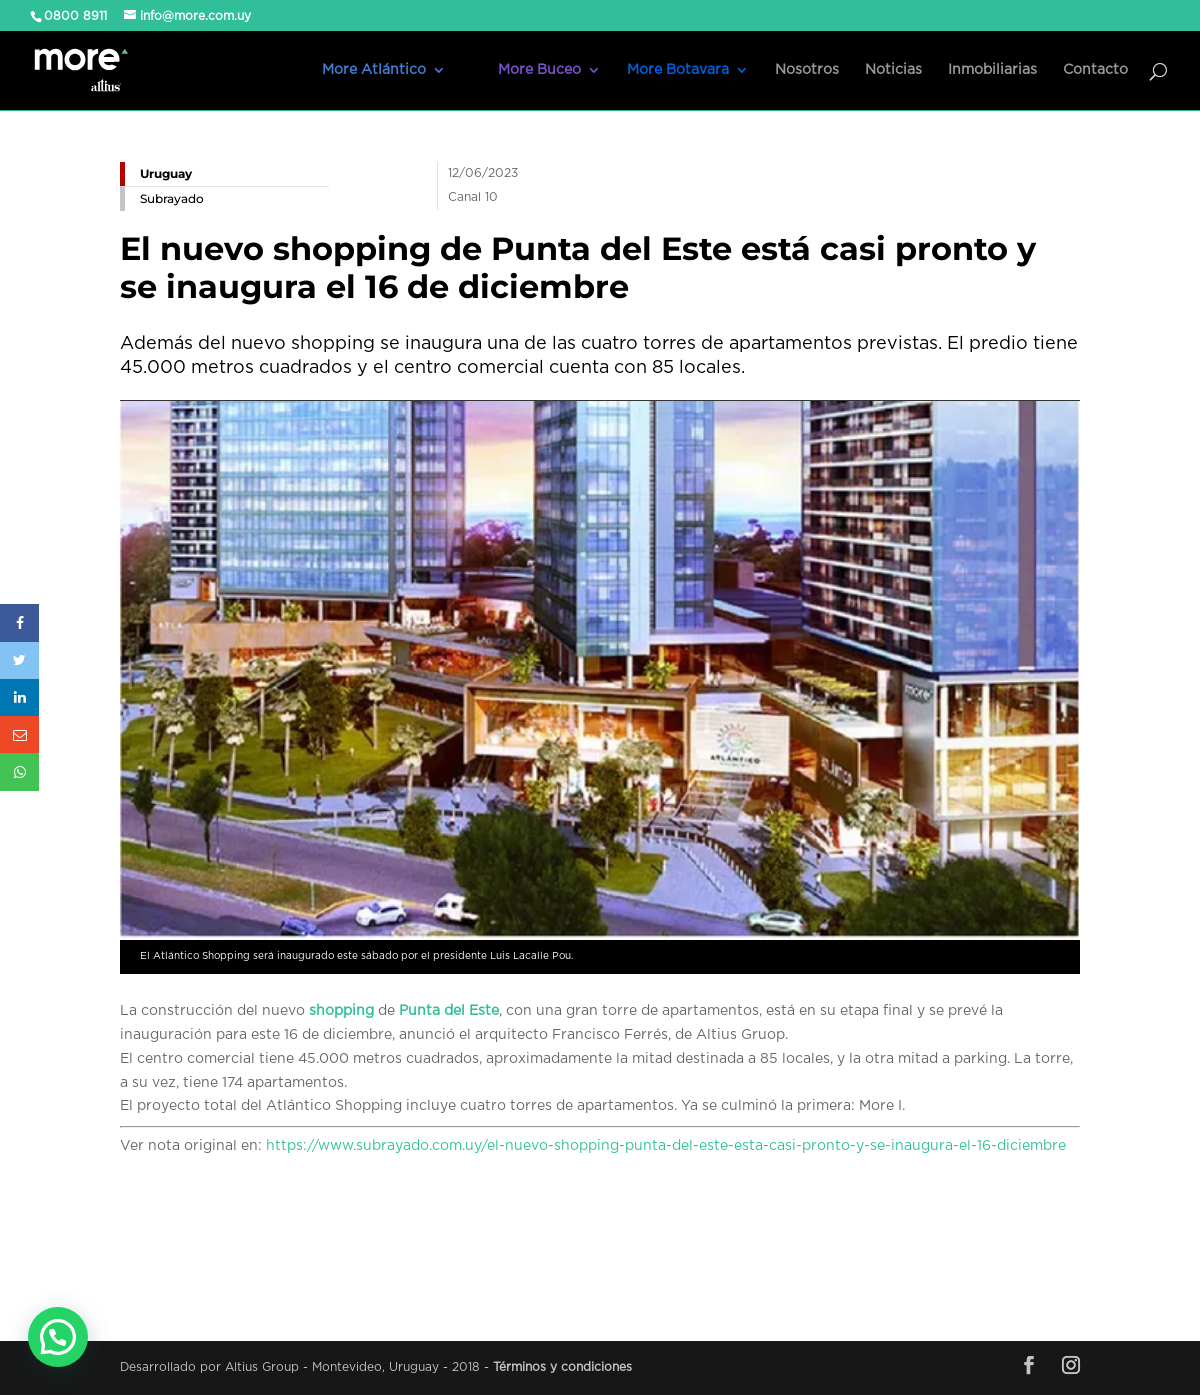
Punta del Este (449, 1011)
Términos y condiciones (562, 1367)
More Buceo (539, 70)
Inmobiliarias (992, 70)
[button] (58, 1337)
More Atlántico (374, 70)
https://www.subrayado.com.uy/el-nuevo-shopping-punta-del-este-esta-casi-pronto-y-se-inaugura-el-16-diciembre (666, 1146)
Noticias (893, 70)
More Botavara (678, 70)
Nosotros (807, 70)
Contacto (1095, 70)
